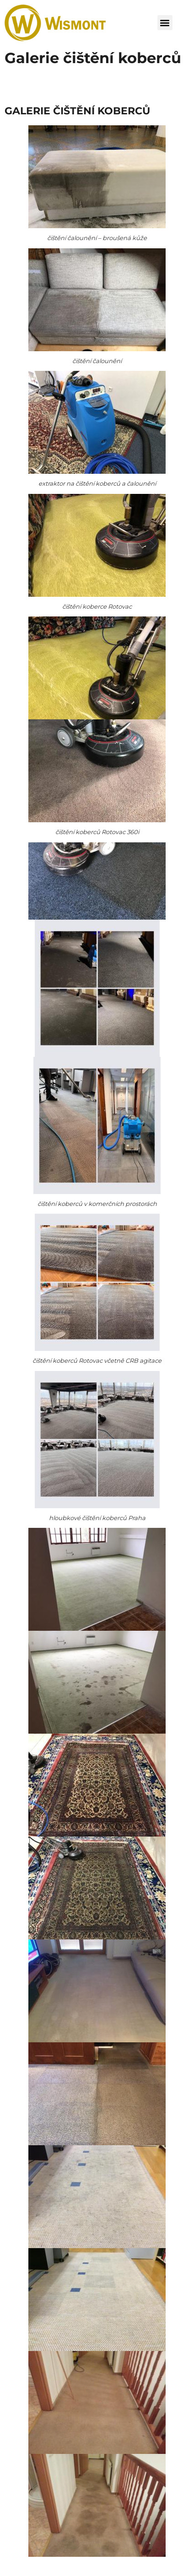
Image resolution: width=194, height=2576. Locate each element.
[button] (164, 22)
